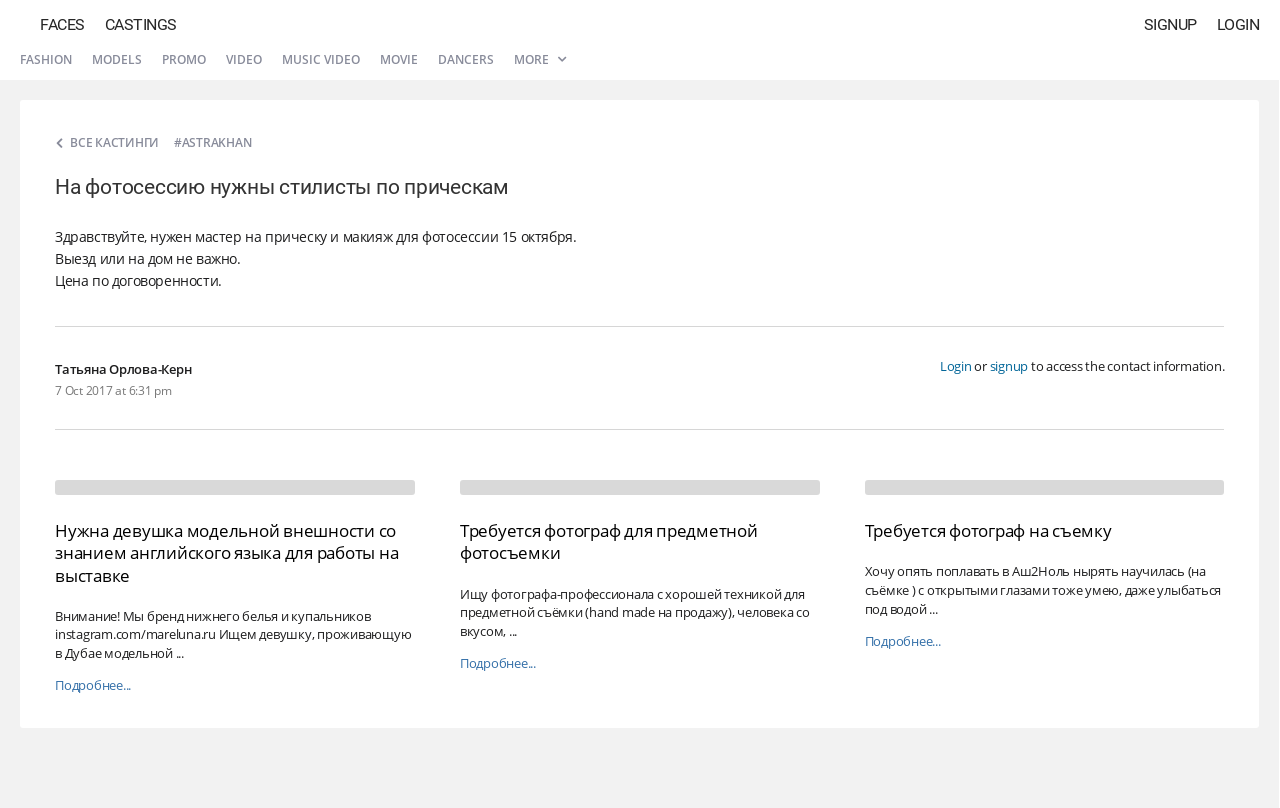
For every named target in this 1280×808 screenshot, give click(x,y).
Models (117, 59)
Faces (62, 24)
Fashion (46, 59)
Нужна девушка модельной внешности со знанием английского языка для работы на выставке (226, 552)
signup (1009, 366)
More (540, 59)
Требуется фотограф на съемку (988, 530)
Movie (399, 59)
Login (1238, 24)
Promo (184, 59)
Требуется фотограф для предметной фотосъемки (609, 541)
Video (244, 59)
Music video (321, 59)
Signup (1170, 24)
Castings (141, 24)
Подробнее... (93, 685)
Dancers (466, 59)
